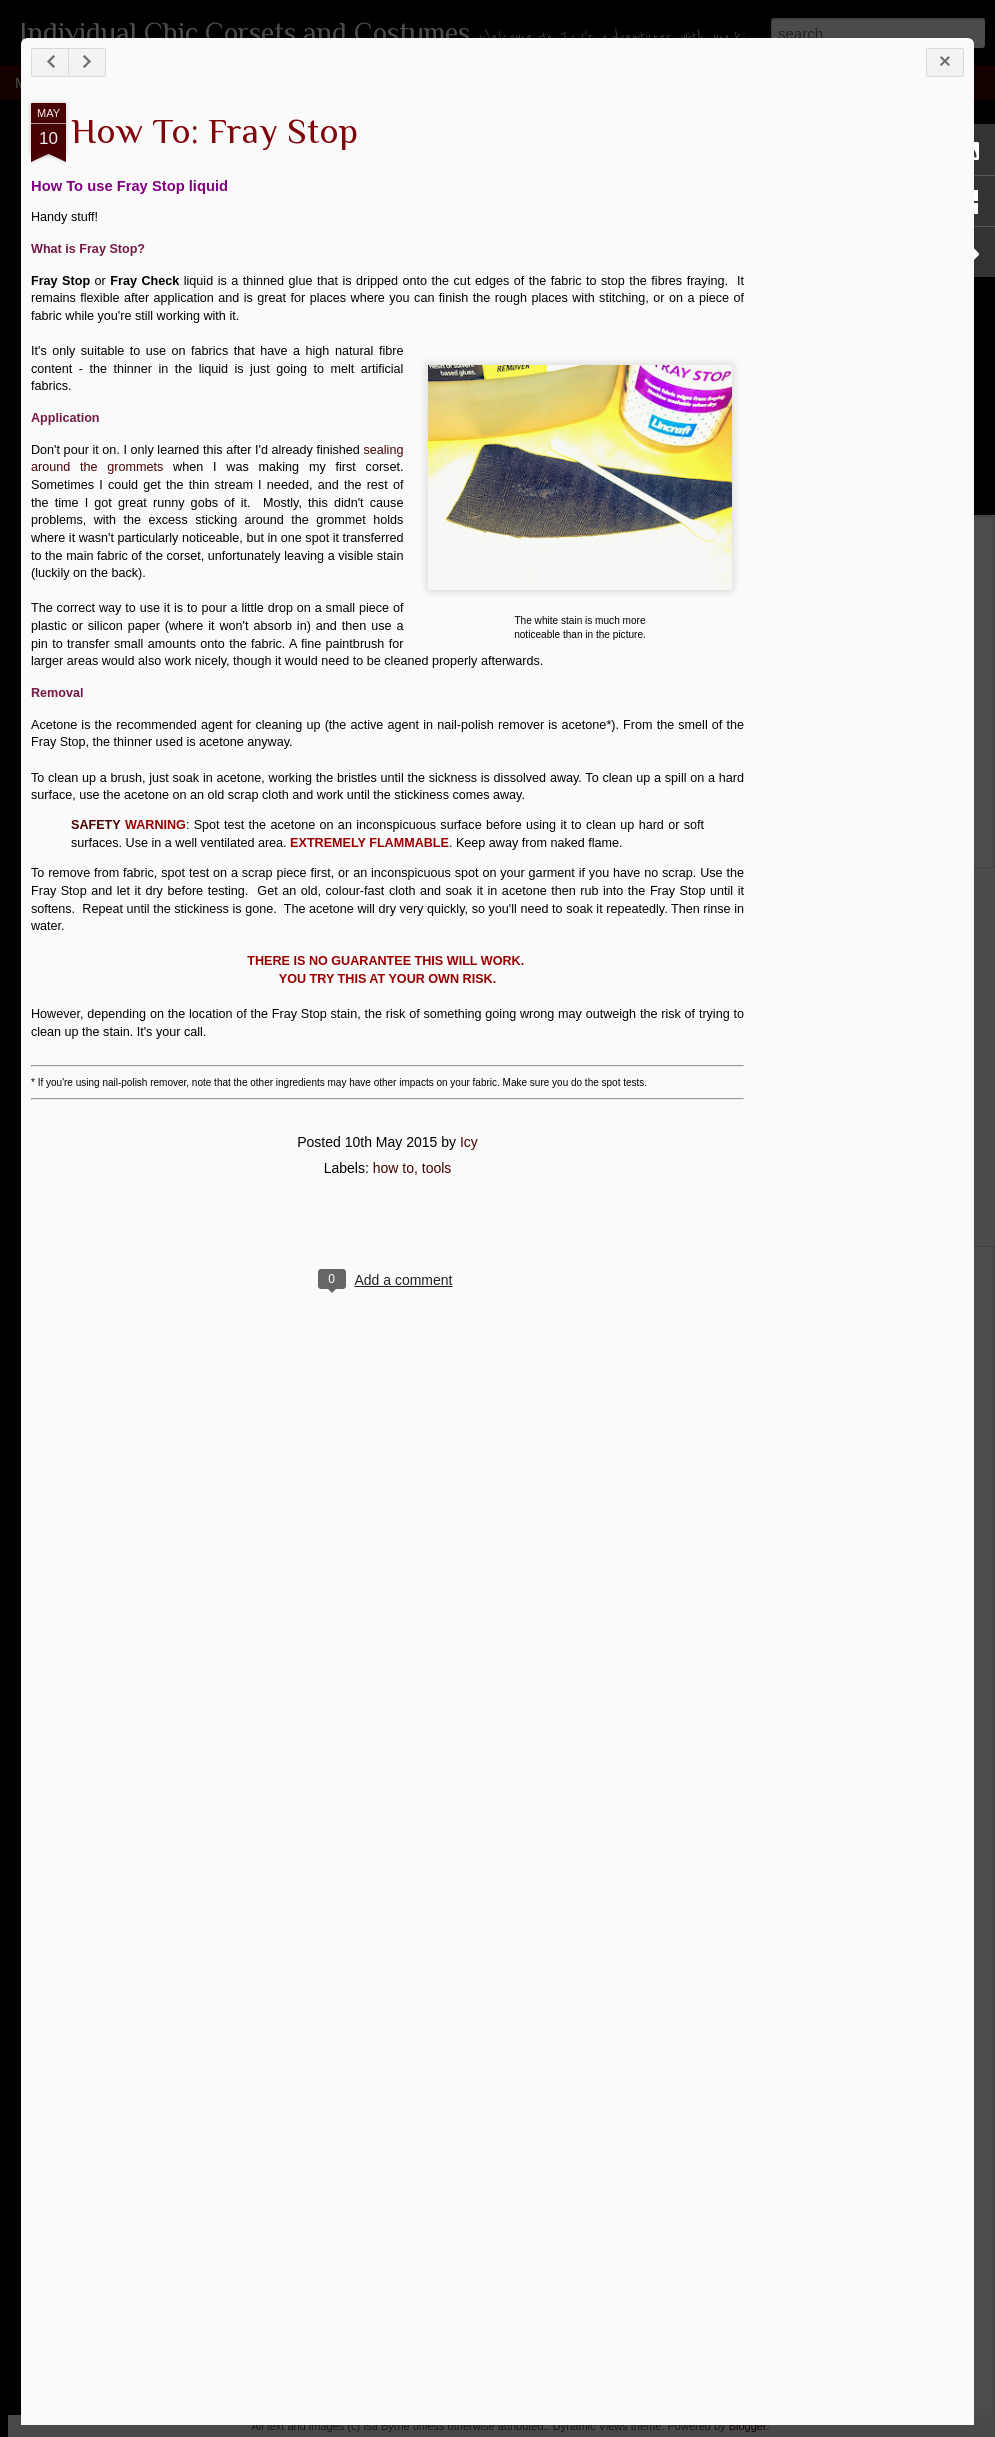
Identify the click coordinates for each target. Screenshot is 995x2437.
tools (437, 1168)
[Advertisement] (854, 238)
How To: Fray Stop (214, 131)
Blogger (748, 2426)
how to (393, 1168)
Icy (469, 1142)
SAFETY (96, 825)
